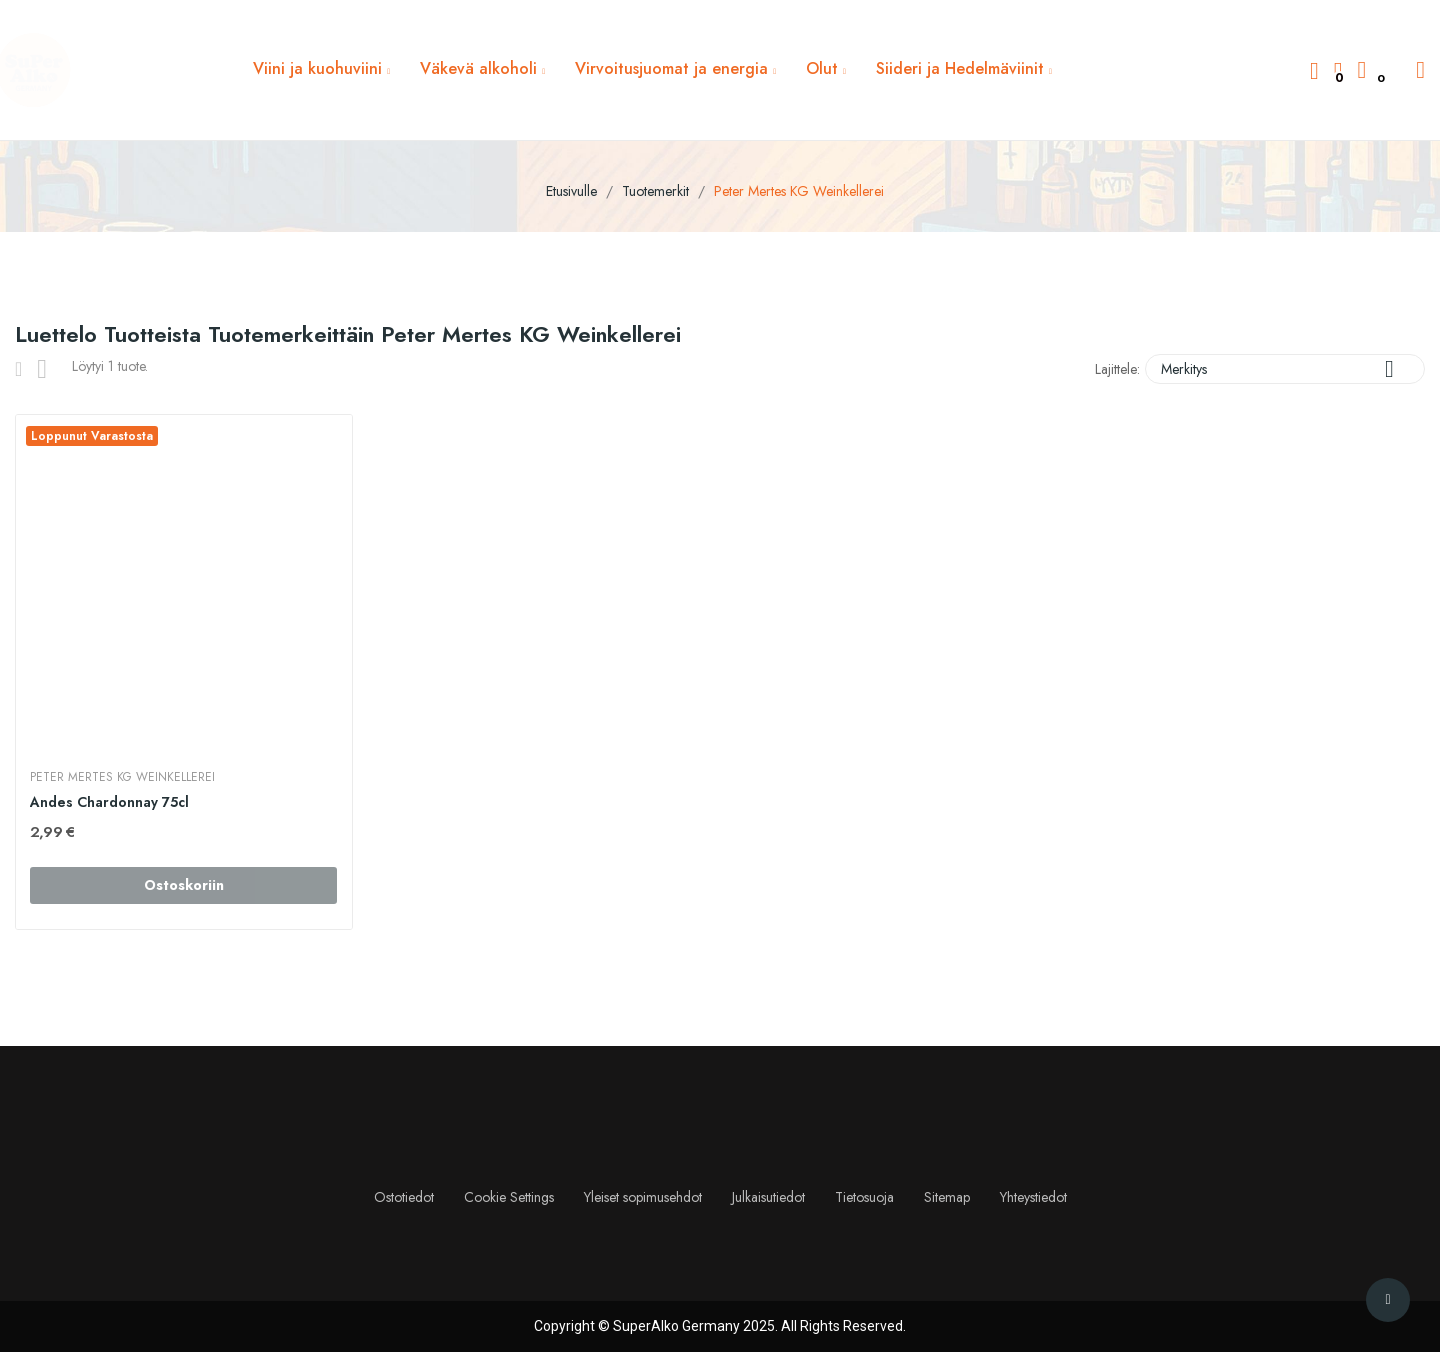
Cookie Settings (509, 1197)
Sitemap (947, 1197)
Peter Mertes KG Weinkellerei (123, 777)
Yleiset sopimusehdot (643, 1197)
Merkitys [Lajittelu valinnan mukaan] (1285, 368)
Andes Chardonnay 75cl (110, 802)
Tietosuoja (864, 1197)
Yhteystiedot (1033, 1197)
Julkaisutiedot (768, 1197)
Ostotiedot (404, 1197)
